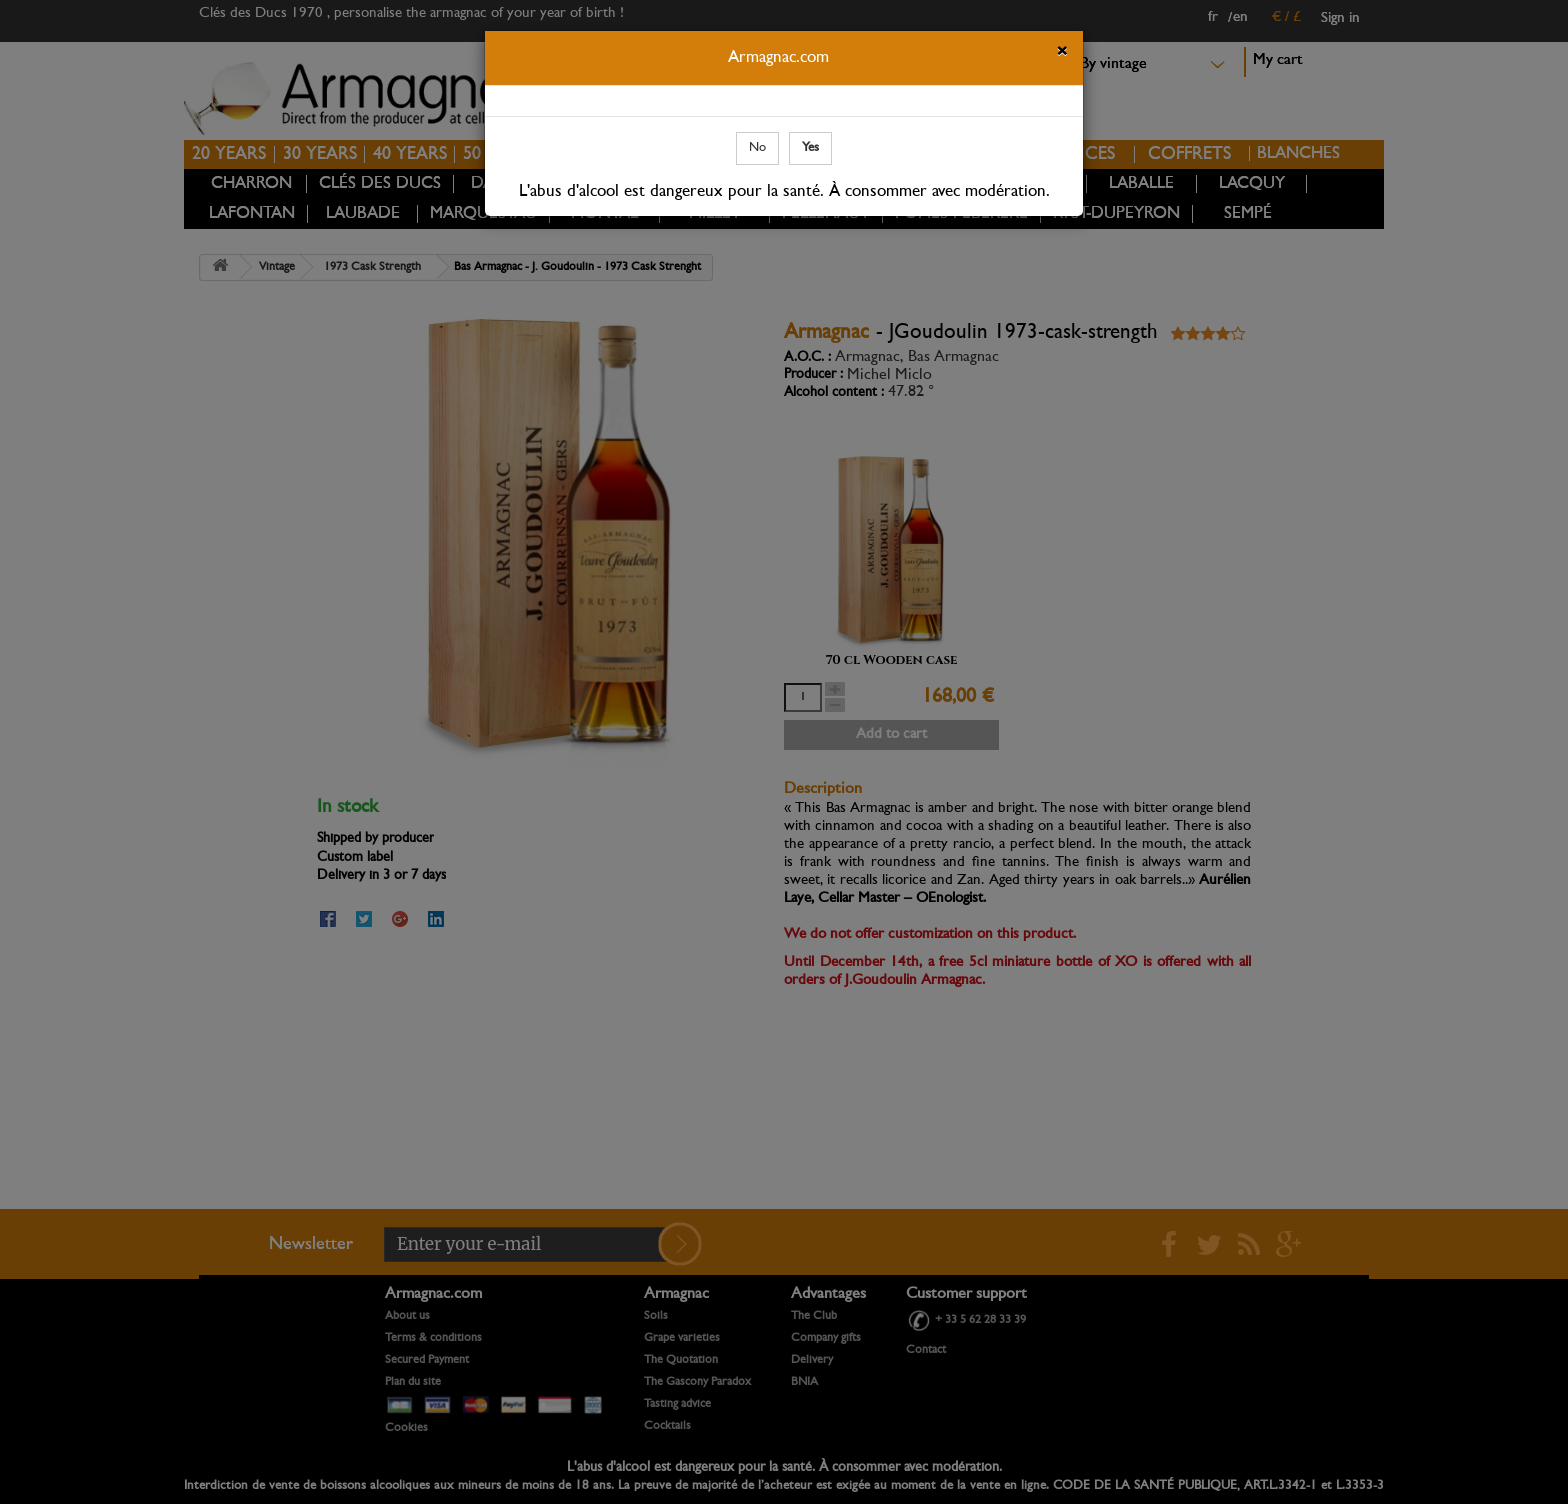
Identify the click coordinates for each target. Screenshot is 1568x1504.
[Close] (1062, 54)
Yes (810, 147)
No (757, 147)
